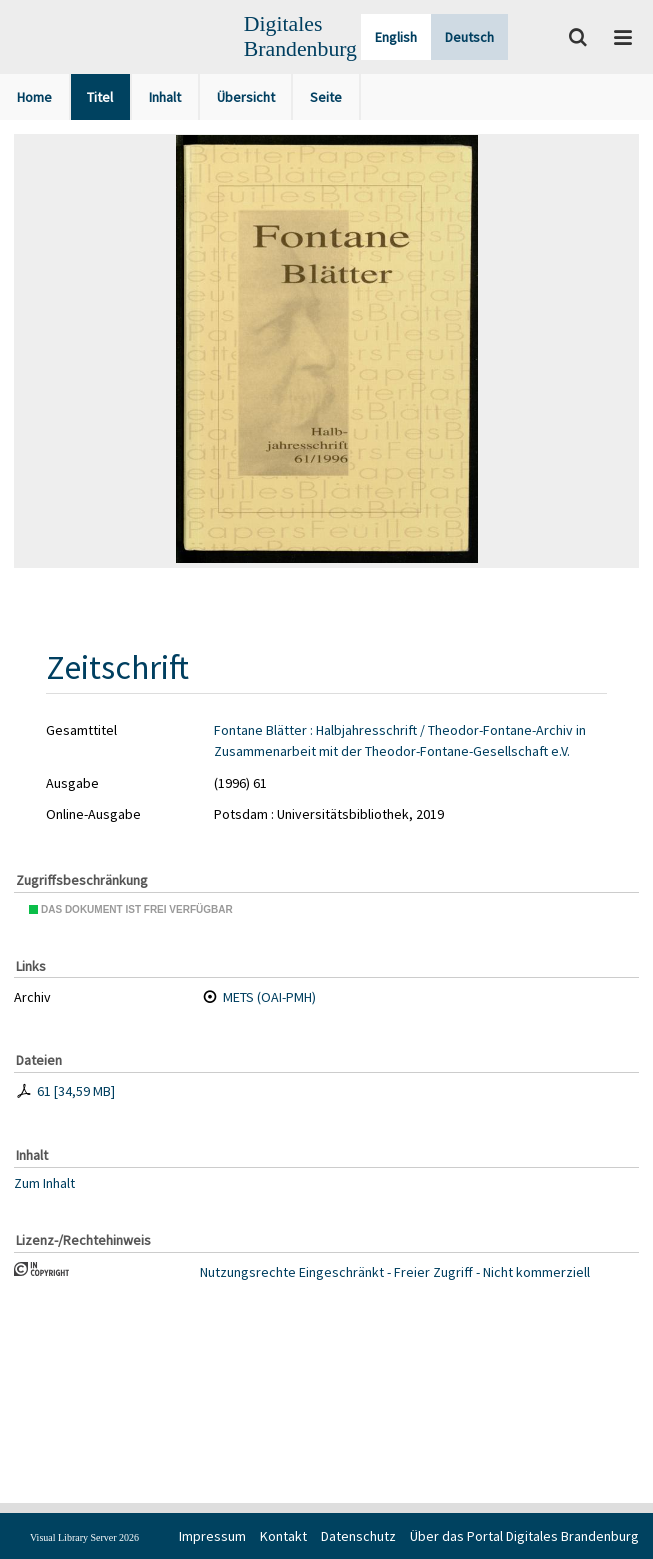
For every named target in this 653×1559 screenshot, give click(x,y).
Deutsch (469, 37)
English (396, 37)
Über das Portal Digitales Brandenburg (524, 1536)
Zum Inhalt (44, 1183)
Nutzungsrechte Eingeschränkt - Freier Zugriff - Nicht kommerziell (395, 1272)
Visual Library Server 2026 (84, 1537)
